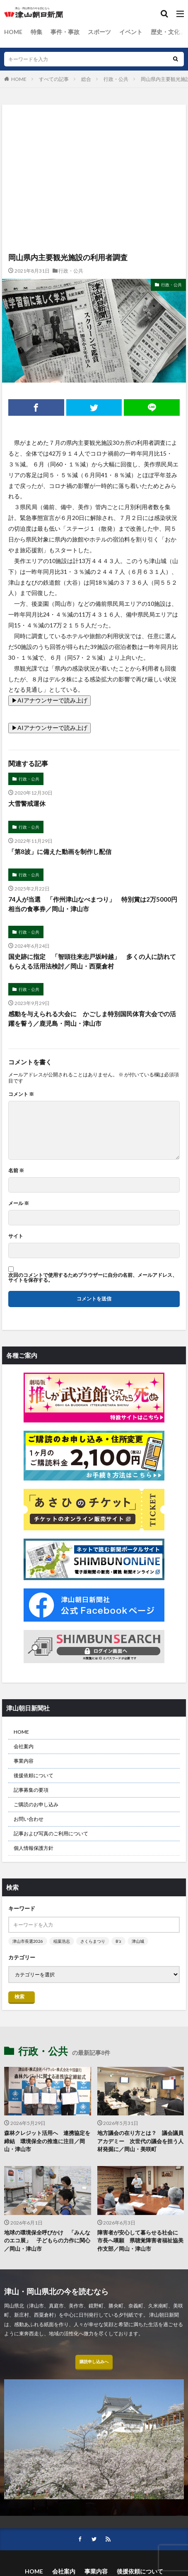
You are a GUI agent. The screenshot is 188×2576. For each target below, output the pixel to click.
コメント (21, 1094)
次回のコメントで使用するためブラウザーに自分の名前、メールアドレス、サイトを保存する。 (92, 1278)
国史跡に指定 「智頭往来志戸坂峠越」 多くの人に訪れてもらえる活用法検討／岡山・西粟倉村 (92, 961)
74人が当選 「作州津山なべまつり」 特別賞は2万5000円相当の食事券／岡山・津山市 (92, 903)
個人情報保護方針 (33, 1848)
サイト (15, 1236)
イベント (130, 31)
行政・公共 (116, 79)
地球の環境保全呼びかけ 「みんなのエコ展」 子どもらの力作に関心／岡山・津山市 (47, 2240)
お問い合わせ (28, 1819)
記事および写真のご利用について (51, 1833)
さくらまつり (92, 1941)
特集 (36, 31)
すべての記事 (54, 79)
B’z (118, 1941)
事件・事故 (65, 31)
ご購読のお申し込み (36, 1804)
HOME (13, 31)
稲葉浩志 (61, 1941)
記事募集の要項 (31, 1790)
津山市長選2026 (27, 1941)
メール (18, 1203)
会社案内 (24, 1746)
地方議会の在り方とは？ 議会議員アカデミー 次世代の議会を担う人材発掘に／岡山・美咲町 (140, 2141)
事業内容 (24, 1761)
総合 (86, 79)
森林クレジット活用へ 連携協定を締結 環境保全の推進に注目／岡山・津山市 (47, 2141)
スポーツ (99, 31)
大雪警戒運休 (27, 803)
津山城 (138, 1941)
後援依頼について (33, 1775)
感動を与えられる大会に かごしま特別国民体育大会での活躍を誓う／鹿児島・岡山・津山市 (92, 1018)
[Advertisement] (94, 141)
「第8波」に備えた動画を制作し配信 (59, 851)
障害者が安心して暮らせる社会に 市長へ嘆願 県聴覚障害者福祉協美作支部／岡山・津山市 (140, 2240)
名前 (16, 1170)
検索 (19, 1996)
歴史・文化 (165, 31)
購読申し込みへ (94, 2361)
